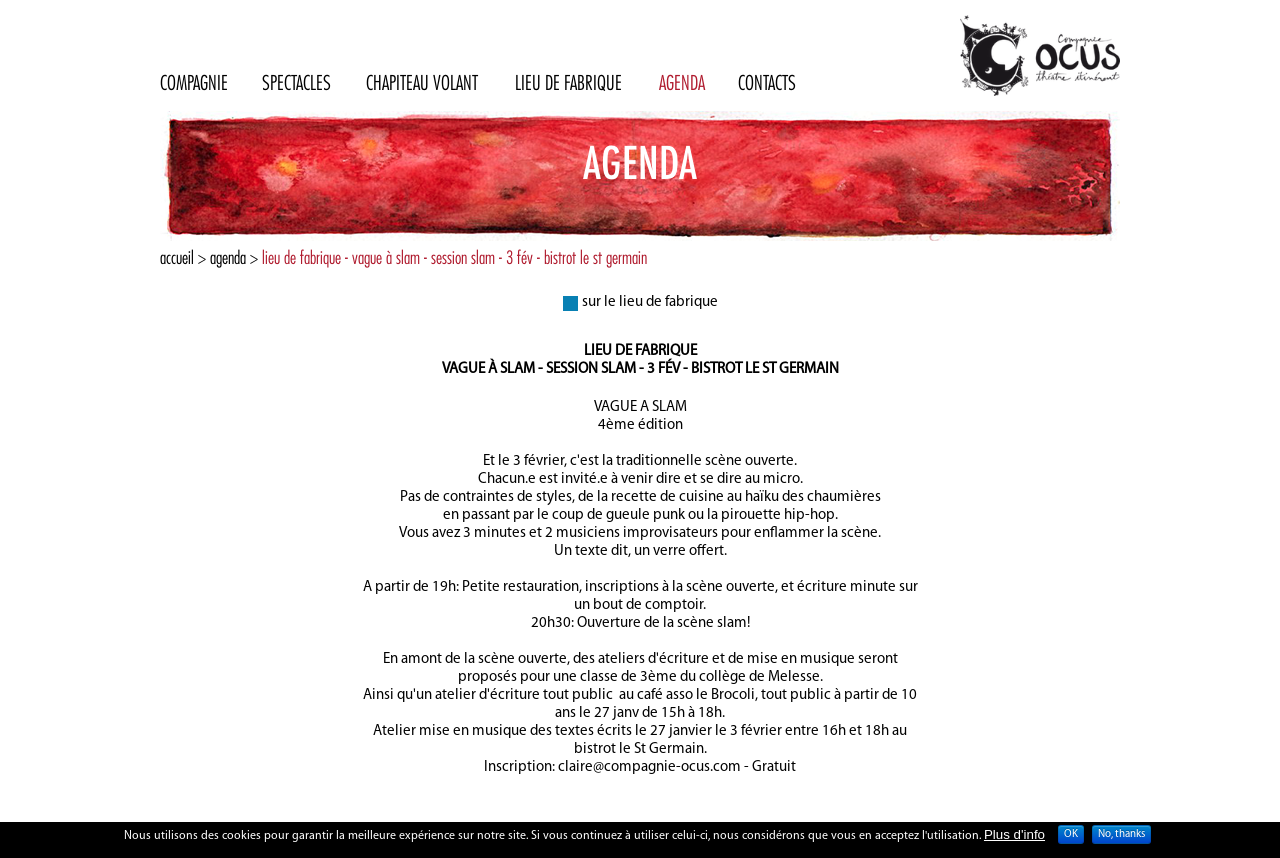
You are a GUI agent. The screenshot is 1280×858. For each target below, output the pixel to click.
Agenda (228, 257)
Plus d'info (1014, 836)
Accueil (177, 257)
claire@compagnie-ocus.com (649, 767)
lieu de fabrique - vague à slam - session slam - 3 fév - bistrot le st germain (454, 257)
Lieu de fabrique (640, 351)
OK (1071, 837)
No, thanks (1121, 837)
